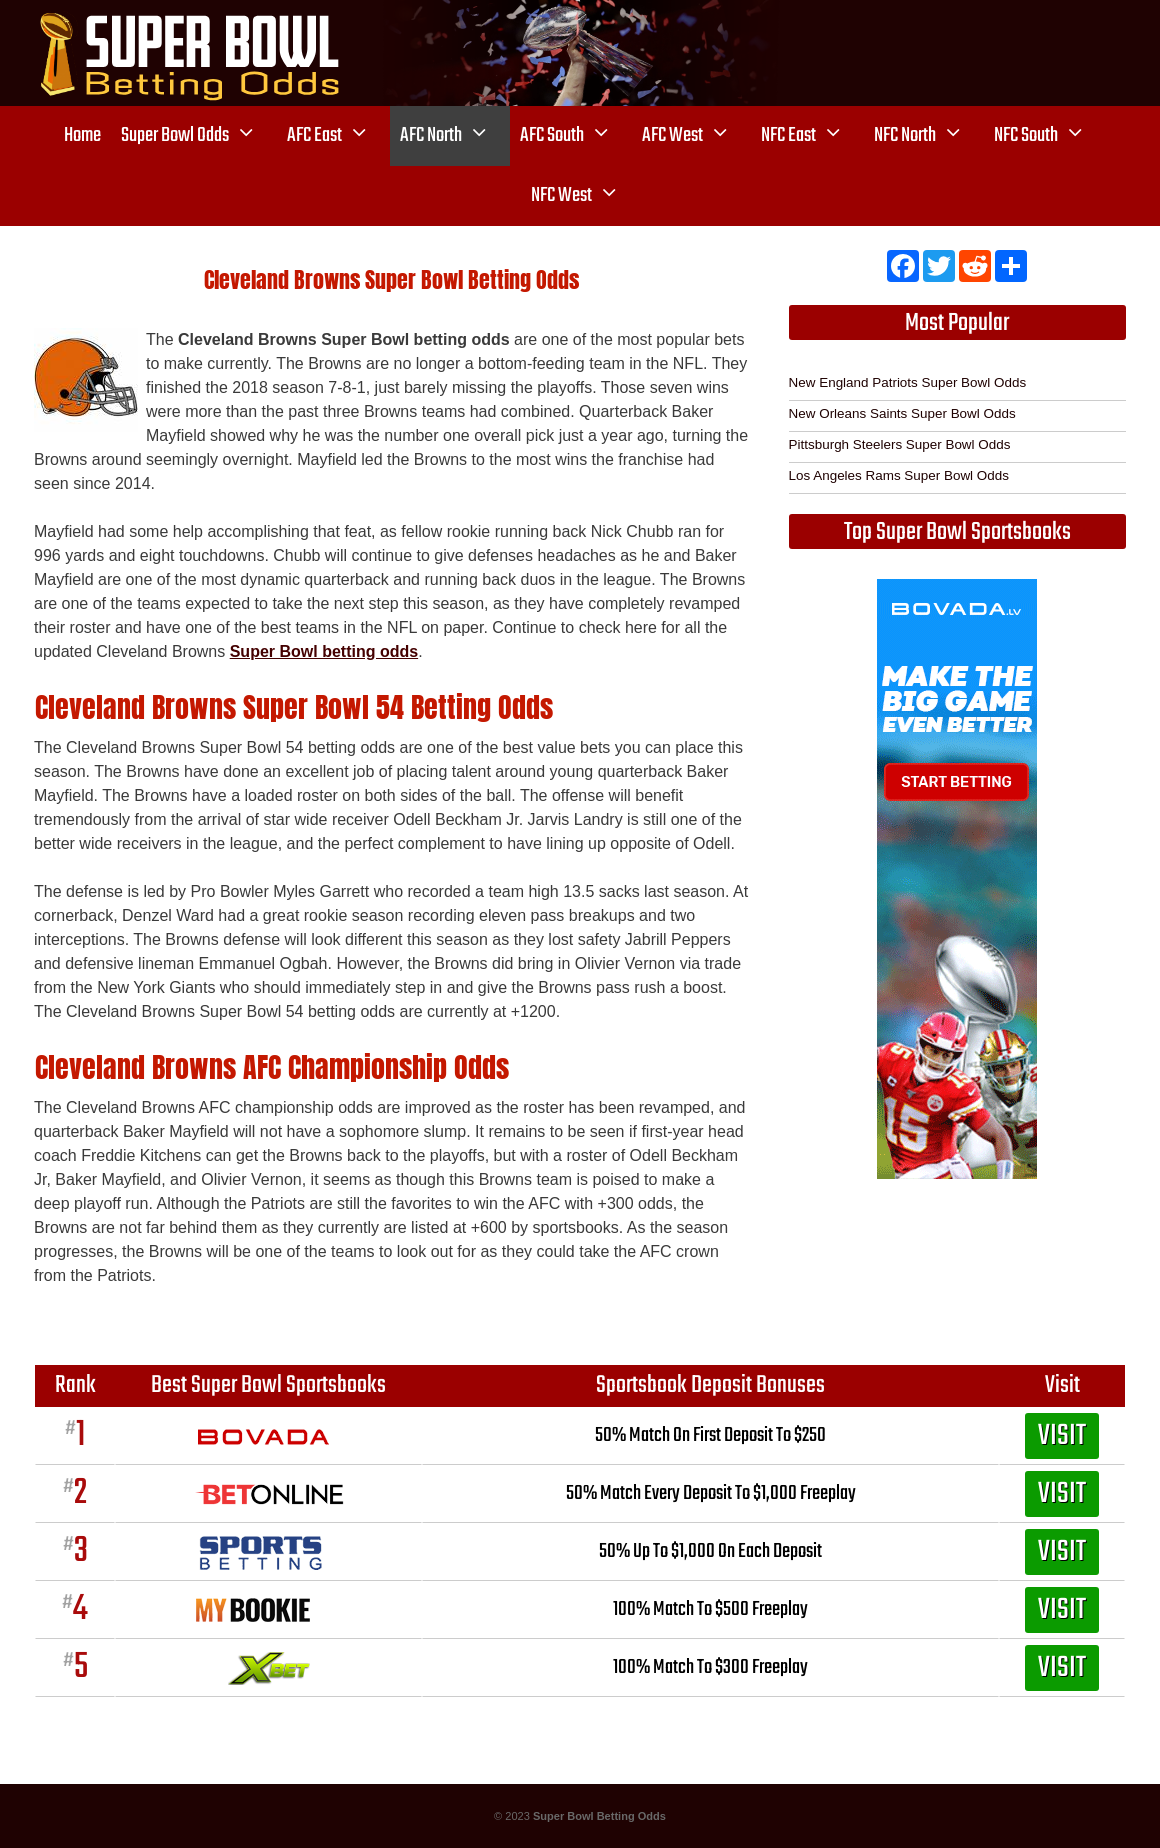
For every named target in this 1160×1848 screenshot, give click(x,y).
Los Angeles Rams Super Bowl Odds (899, 475)
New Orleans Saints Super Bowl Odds (902, 413)
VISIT (1062, 1436)
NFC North (929, 136)
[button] (253, 136)
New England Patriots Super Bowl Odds (908, 382)
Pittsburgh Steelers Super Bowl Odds (900, 444)
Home (82, 136)
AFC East (338, 136)
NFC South (1050, 136)
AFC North (455, 136)
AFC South (576, 136)
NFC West (585, 196)
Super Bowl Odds (199, 136)
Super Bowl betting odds (324, 651)
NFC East (812, 136)
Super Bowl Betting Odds (599, 1816)
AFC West (696, 136)
